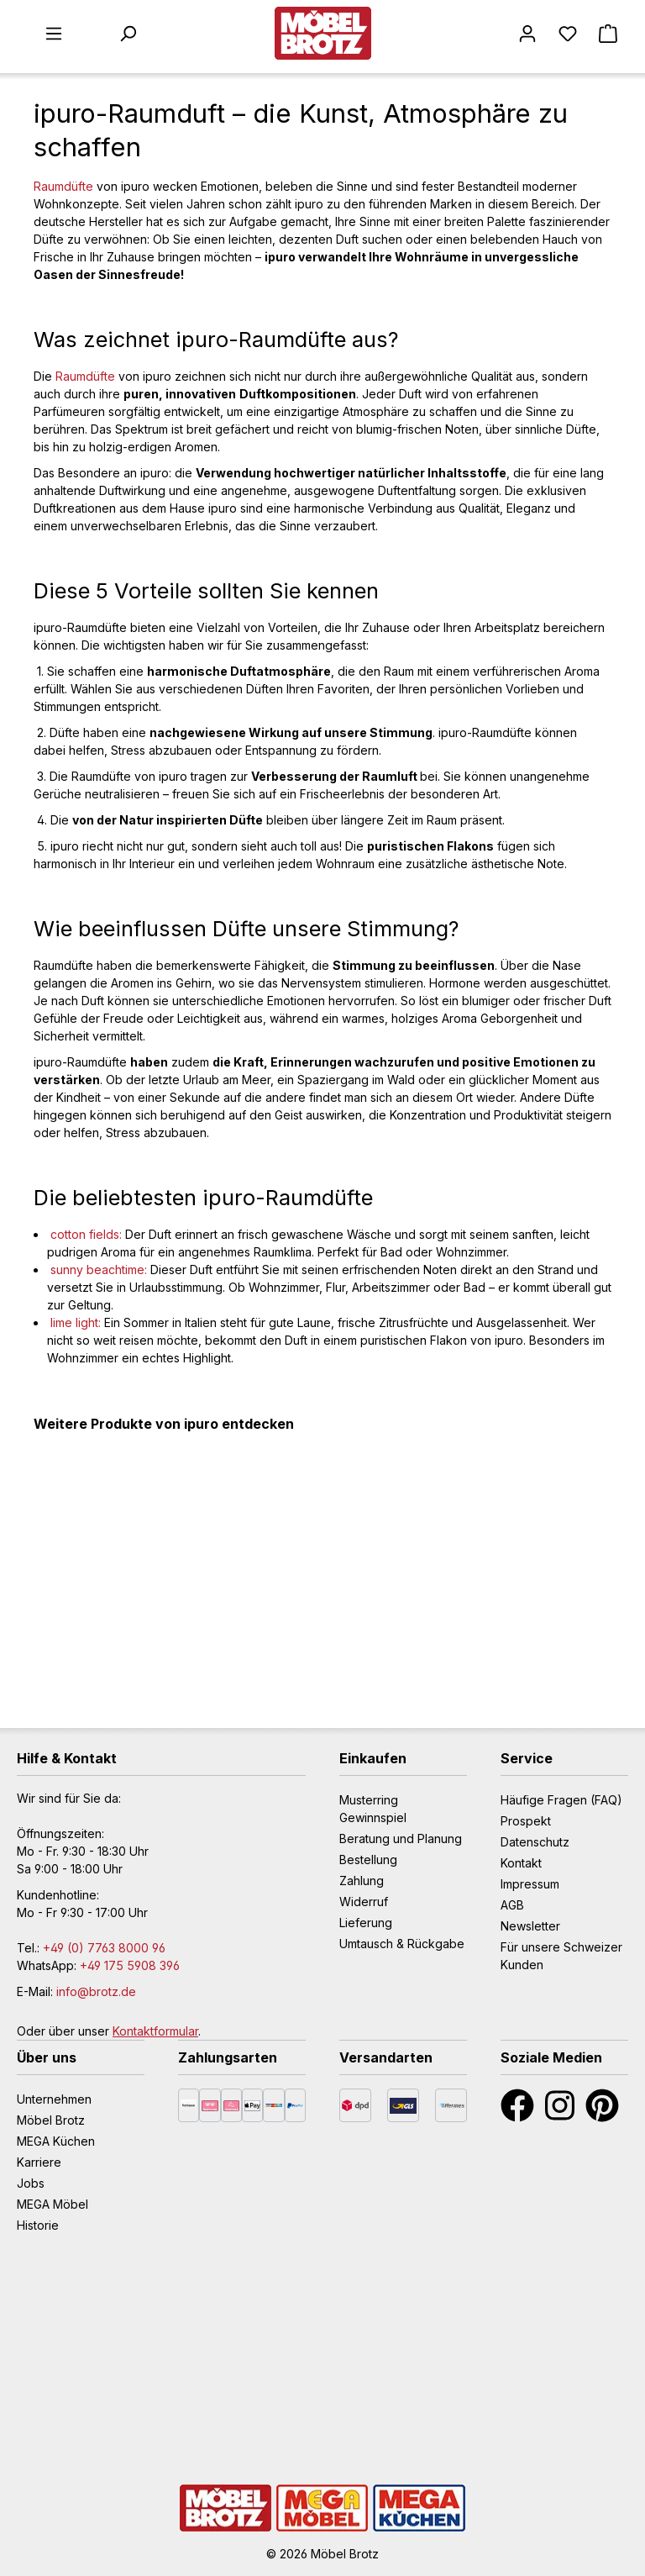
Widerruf (363, 1901)
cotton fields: (86, 1234)
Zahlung (361, 1880)
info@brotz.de (96, 1991)
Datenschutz (535, 1842)
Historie (38, 2225)
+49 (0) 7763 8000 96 (104, 1948)
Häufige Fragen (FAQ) (561, 1800)
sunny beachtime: (98, 1269)
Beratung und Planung (400, 1838)
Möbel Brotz (51, 2120)
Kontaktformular (155, 2031)
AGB (512, 1905)
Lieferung (365, 1922)
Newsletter (530, 1926)
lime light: (75, 1322)
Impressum (530, 1884)
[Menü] (54, 33)
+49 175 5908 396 (130, 1965)
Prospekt (526, 1821)
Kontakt (521, 1863)
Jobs (31, 2183)
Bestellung (368, 1859)
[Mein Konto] (527, 33)
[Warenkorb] (608, 33)
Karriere (39, 2162)
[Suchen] (128, 33)
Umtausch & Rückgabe (401, 1943)
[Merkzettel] (568, 33)
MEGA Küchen (56, 2141)
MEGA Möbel (52, 2204)
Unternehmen (54, 2099)
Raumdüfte (63, 186)
